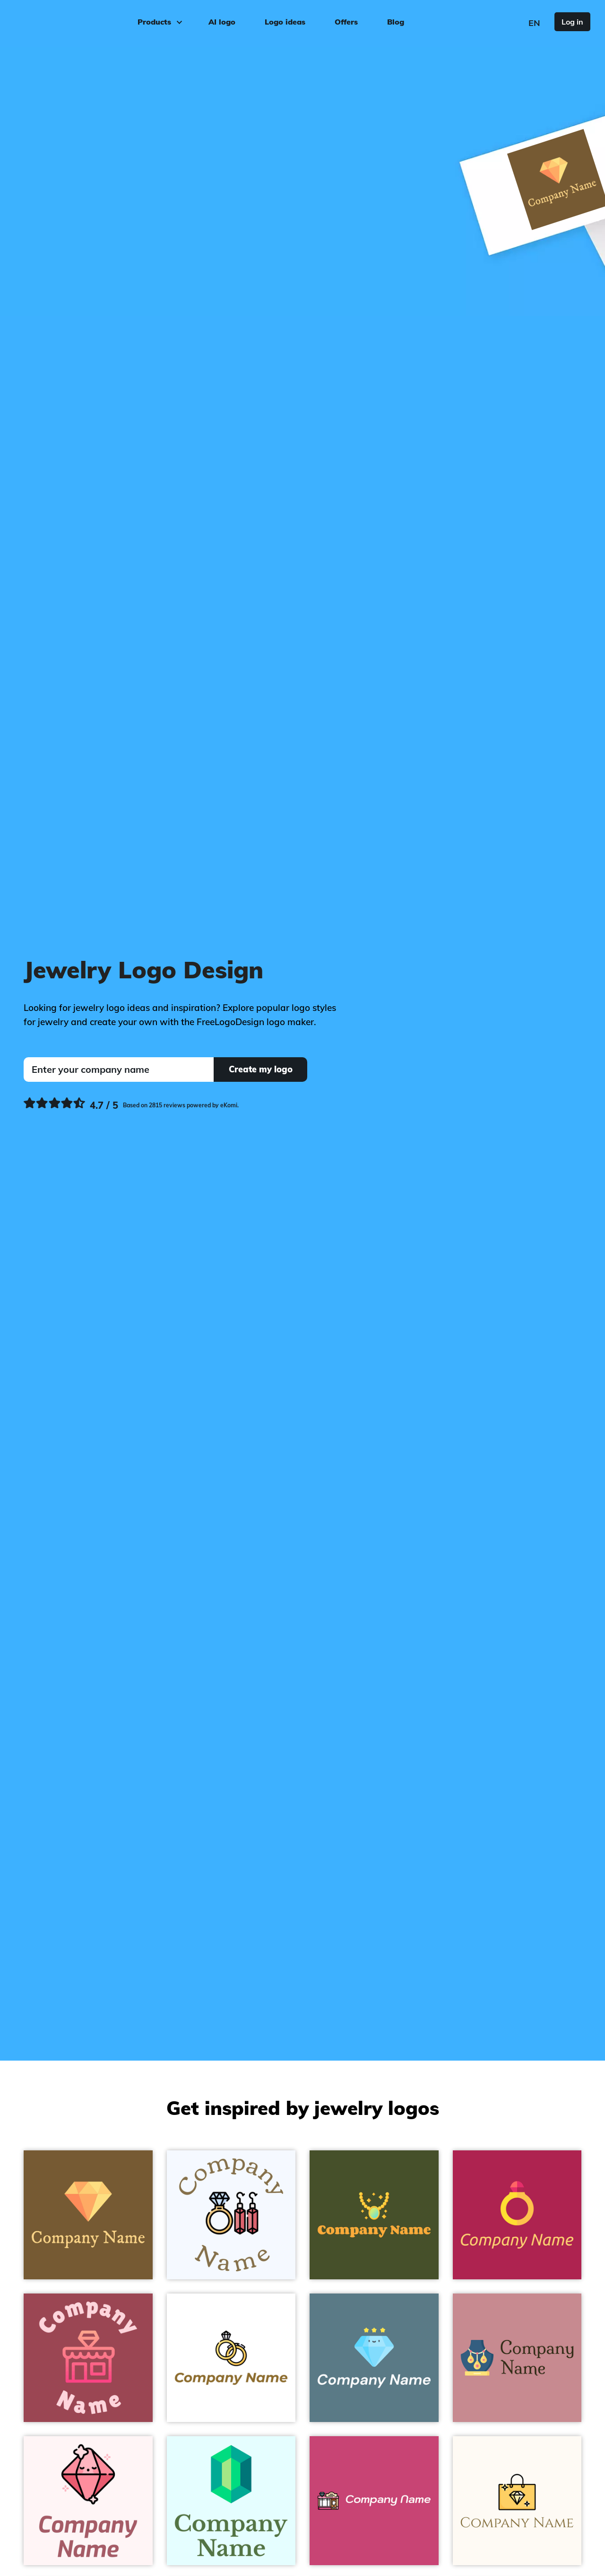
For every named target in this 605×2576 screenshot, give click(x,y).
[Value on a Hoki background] (374, 2358)
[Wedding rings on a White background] (231, 2358)
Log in (572, 21)
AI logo (221, 21)
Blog (395, 21)
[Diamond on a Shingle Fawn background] (88, 2214)
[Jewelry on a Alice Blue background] (231, 2214)
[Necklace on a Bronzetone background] (374, 2214)
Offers (346, 21)
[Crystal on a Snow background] (88, 2500)
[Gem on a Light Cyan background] (231, 2500)
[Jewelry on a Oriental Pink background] (517, 2358)
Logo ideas (285, 21)
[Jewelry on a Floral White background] (517, 2500)
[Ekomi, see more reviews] (131, 1105)
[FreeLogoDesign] (70, 21)
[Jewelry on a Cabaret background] (374, 2500)
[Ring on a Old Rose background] (517, 2214)
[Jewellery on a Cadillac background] (88, 2358)
